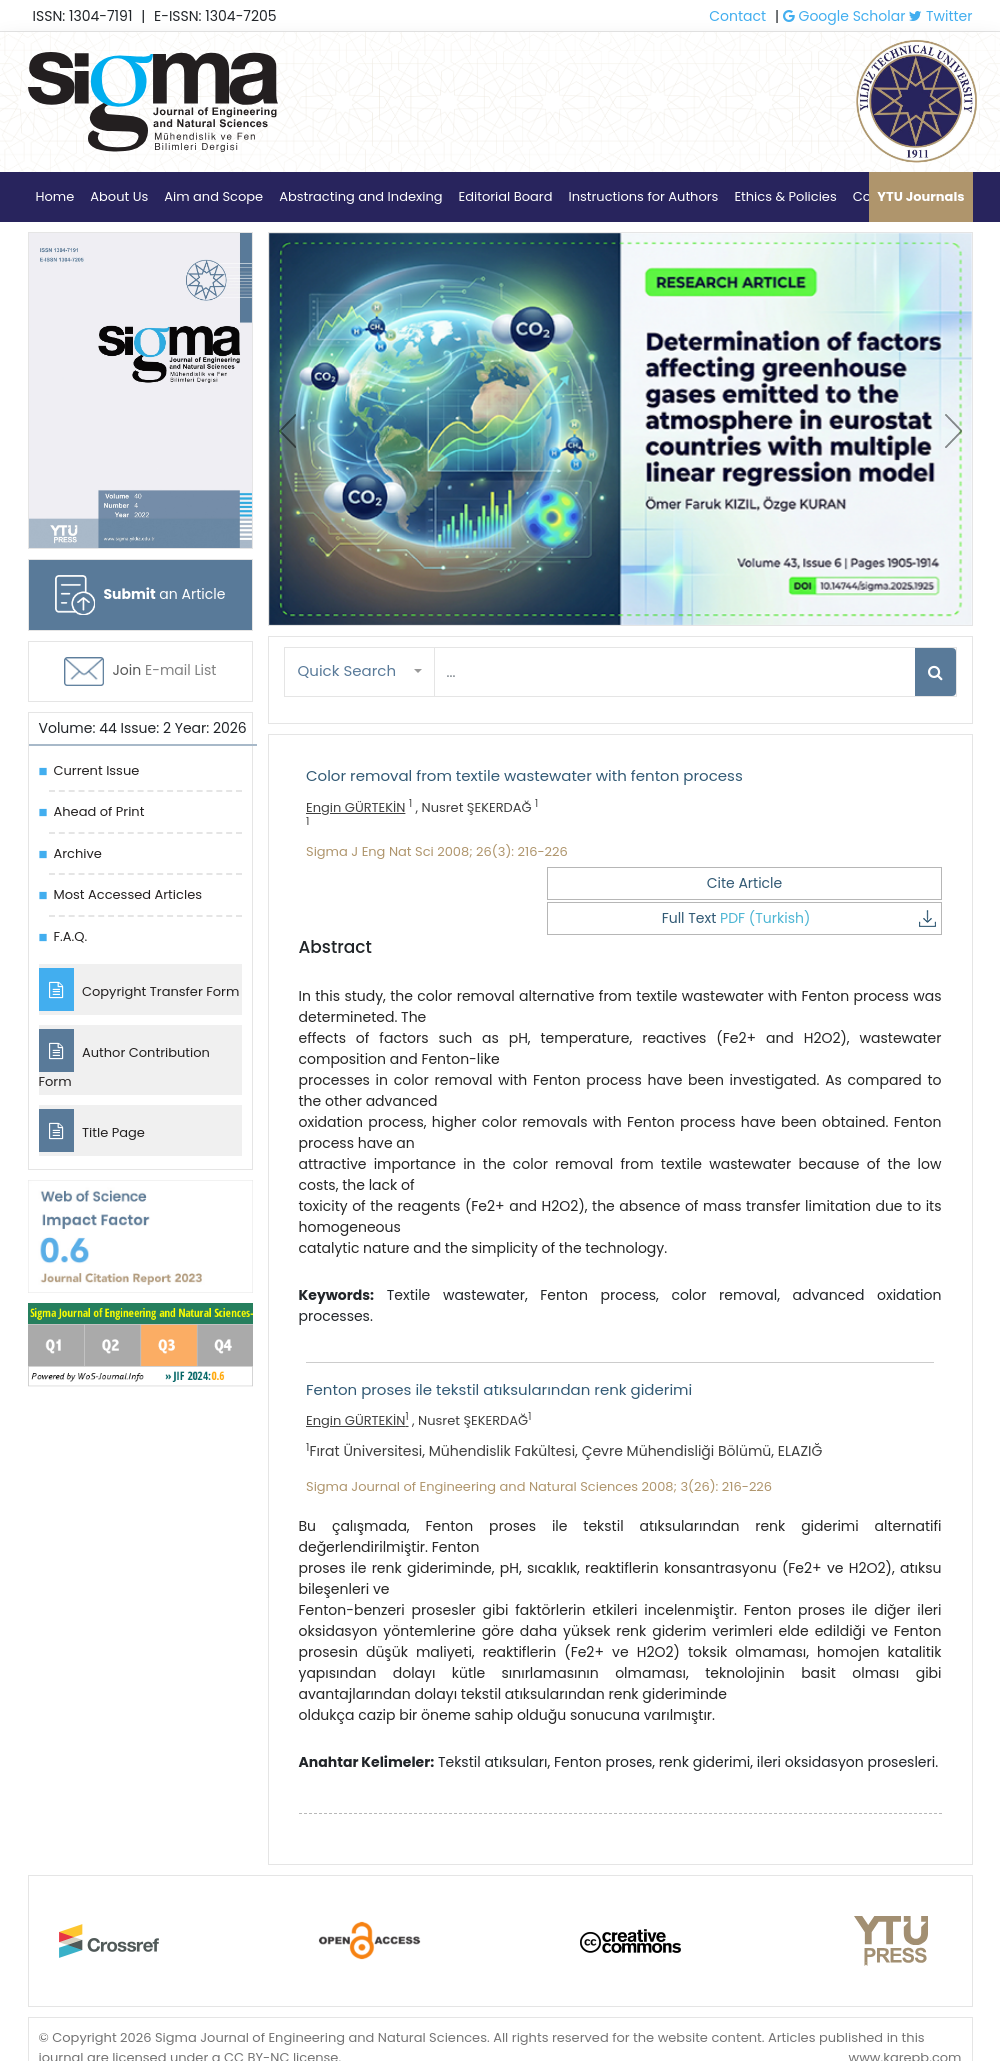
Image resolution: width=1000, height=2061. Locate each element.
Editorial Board (506, 196)
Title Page (92, 1136)
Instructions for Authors (643, 196)
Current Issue (97, 770)
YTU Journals (920, 196)
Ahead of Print (99, 811)
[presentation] (287, 431)
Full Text (853, 883)
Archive (78, 853)
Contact (737, 16)
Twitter (940, 16)
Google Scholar (844, 16)
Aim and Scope (213, 196)
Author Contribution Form (124, 1063)
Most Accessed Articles (128, 894)
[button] (360, 671)
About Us (119, 196)
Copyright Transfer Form (139, 990)
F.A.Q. (71, 936)
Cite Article (658, 883)
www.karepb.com (904, 2019)
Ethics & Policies (785, 196)
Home (55, 196)
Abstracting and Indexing (360, 196)
